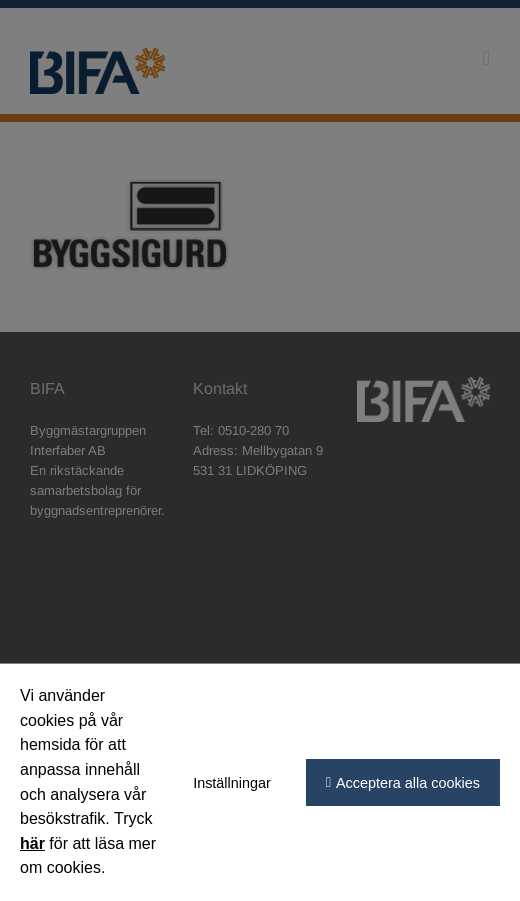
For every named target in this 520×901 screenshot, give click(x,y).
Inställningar (232, 783)
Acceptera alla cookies (408, 783)
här (32, 843)
